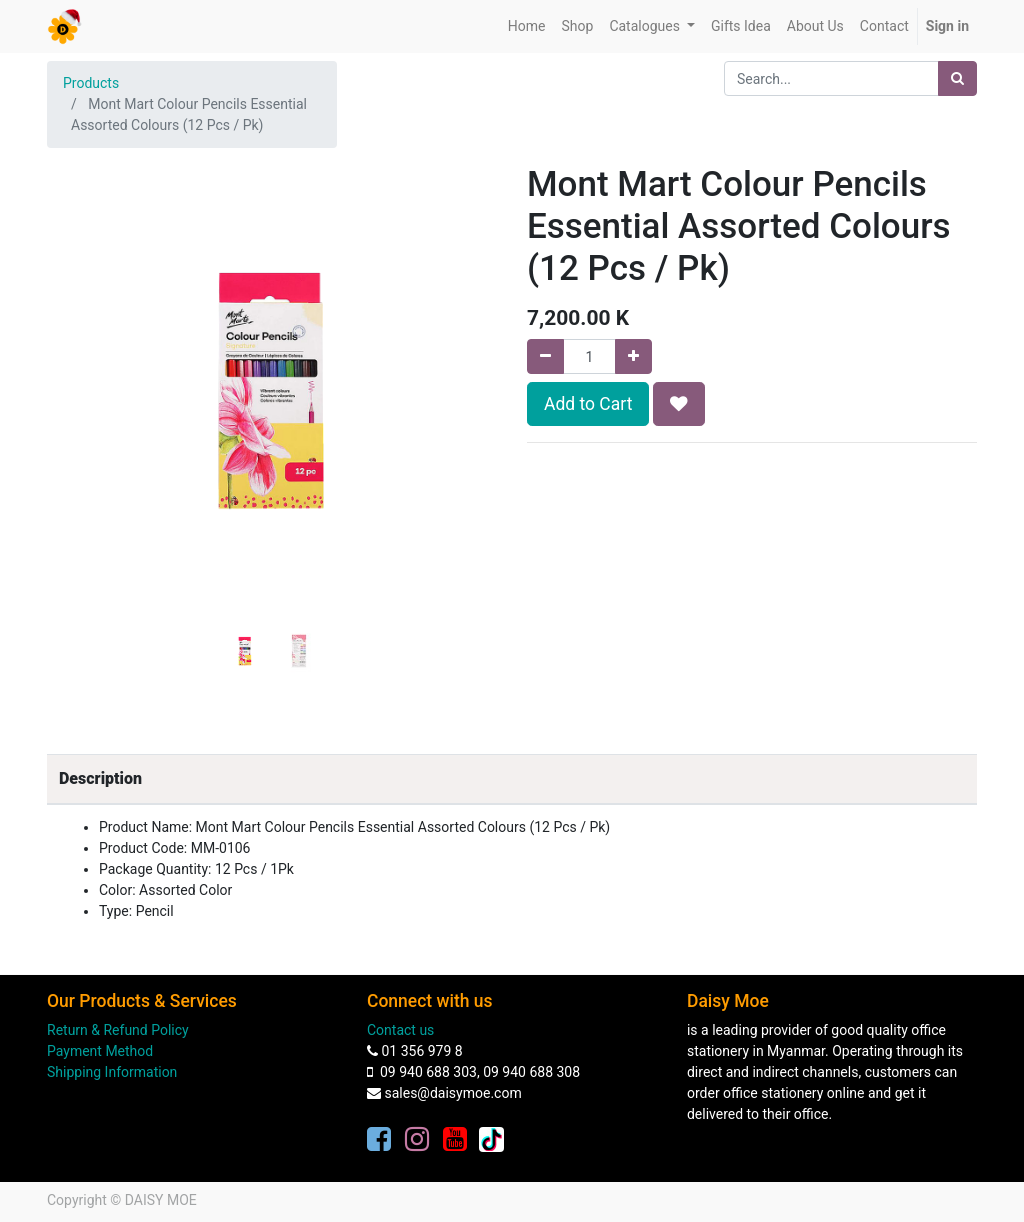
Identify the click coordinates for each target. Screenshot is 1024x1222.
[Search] (957, 78)
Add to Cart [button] (588, 404)
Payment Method (100, 1051)
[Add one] (633, 356)
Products (91, 83)
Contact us (400, 1030)
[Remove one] (545, 356)
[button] (81, 364)
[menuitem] (527, 26)
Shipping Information (112, 1072)
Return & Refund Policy (118, 1030)
